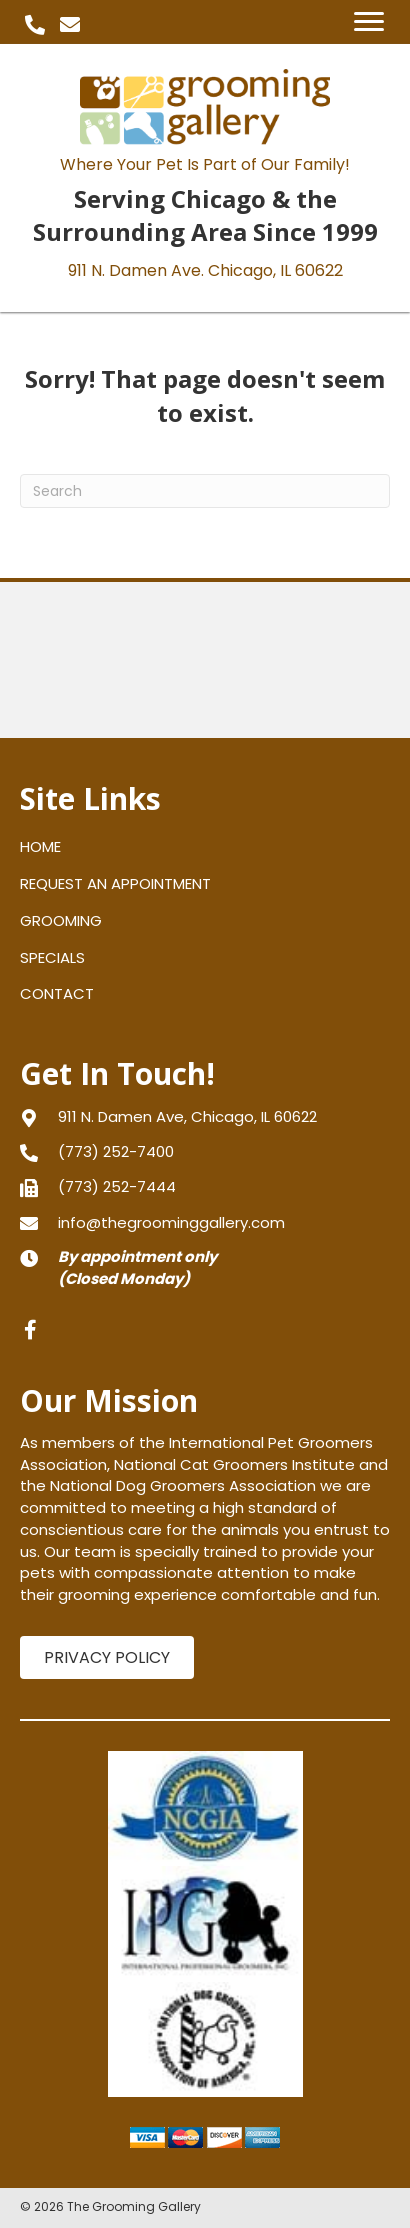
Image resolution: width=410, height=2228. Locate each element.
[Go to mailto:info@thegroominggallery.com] (205, 1222)
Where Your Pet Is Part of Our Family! (205, 164)
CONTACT (57, 993)
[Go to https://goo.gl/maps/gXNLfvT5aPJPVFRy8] (205, 1116)
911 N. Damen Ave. (205, 270)
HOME (40, 846)
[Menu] (369, 22)
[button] (35, 25)
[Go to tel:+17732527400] (205, 1151)
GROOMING (61, 920)
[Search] (205, 491)
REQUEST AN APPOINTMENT (115, 883)
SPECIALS (52, 957)
